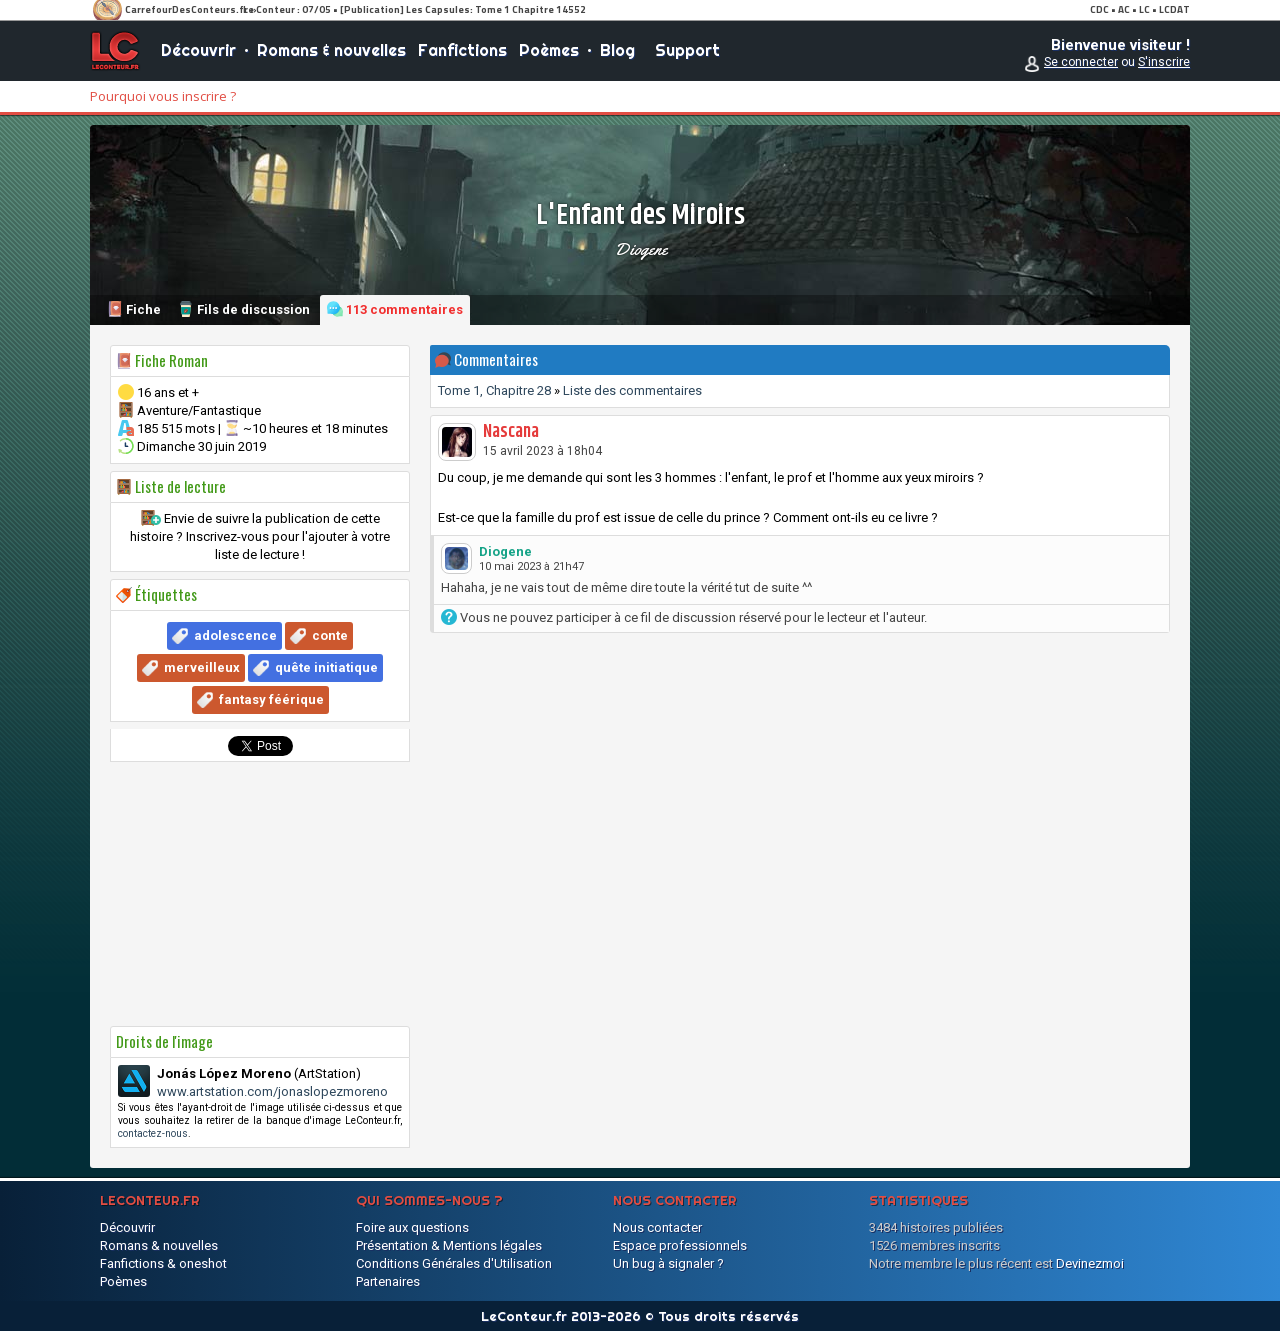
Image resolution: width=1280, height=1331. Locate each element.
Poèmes (549, 50)
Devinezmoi (1090, 1263)
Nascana (511, 432)
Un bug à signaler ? (668, 1263)
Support (687, 50)
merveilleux (202, 667)
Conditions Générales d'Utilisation (454, 1263)
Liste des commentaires (632, 390)
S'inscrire (1164, 62)
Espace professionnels (680, 1245)
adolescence (235, 635)
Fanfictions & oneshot (163, 1263)
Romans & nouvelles (331, 50)
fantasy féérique (271, 699)
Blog (617, 50)
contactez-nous (153, 1133)
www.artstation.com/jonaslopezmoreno (272, 1091)
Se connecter (1081, 62)
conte (330, 635)
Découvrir (198, 50)
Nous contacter (657, 1227)
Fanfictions (462, 50)
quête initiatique (326, 667)
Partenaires (388, 1281)
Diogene (640, 249)
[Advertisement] (260, 894)
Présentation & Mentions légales (449, 1245)
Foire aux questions (412, 1227)
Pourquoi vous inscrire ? (163, 96)
